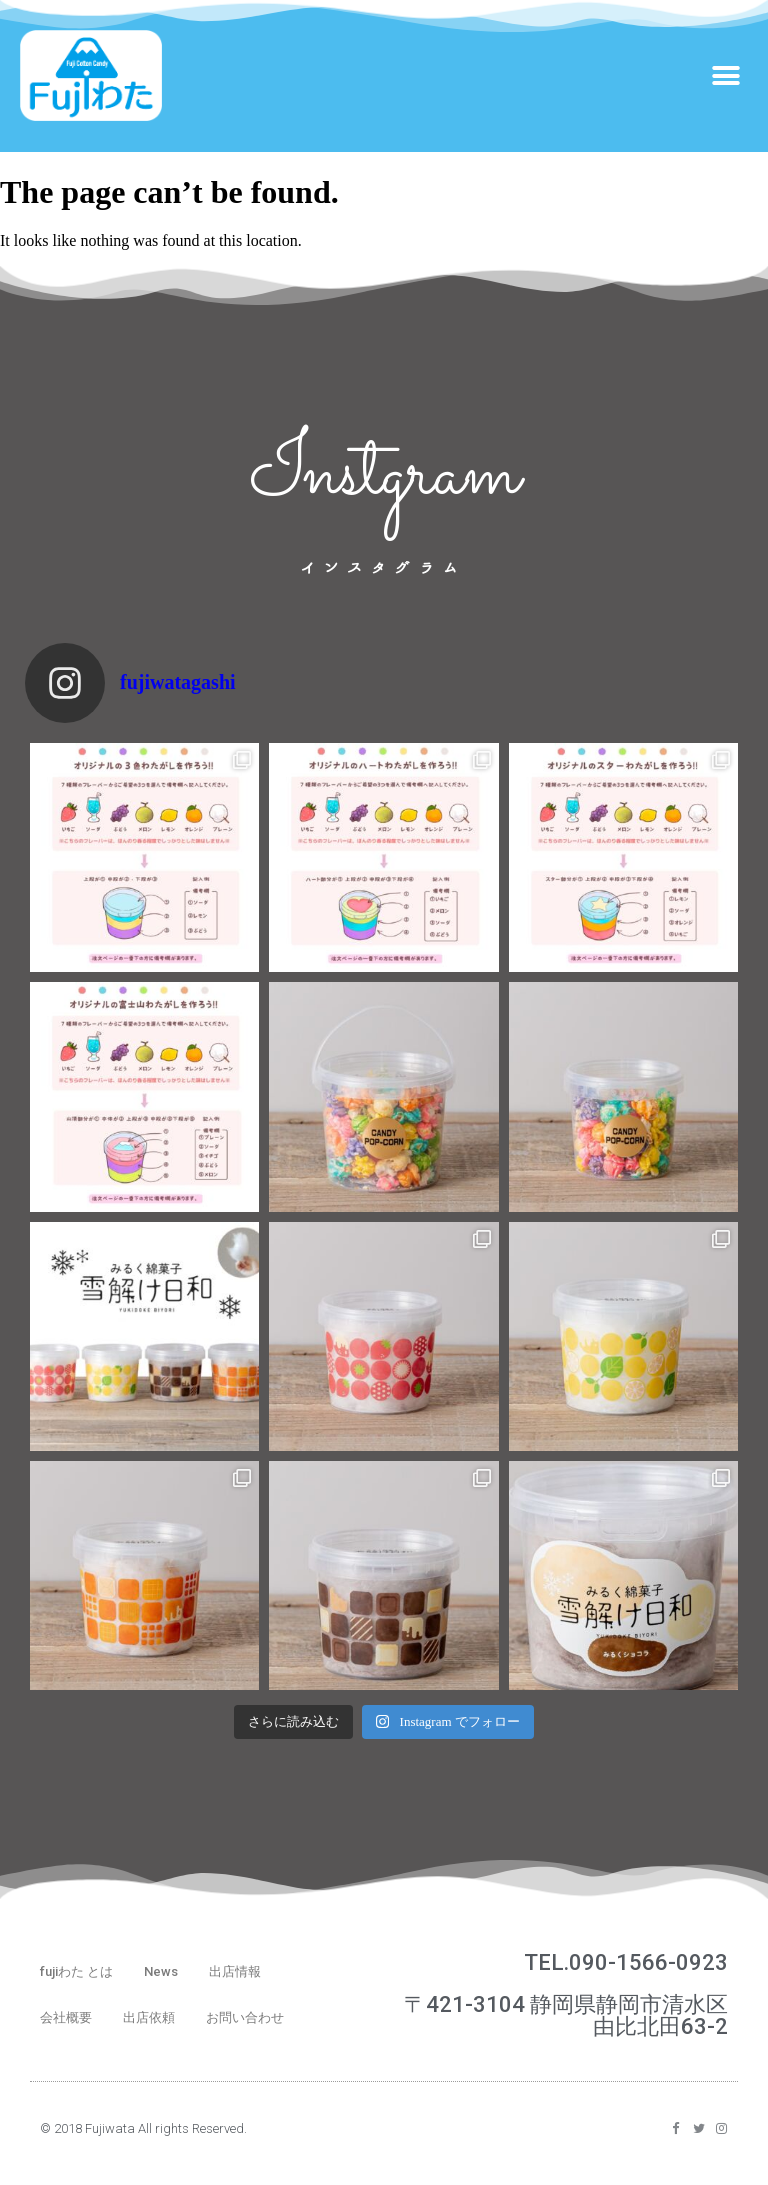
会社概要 (66, 2017)
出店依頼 (149, 2017)
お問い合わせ (245, 2017)
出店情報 (235, 1971)
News (161, 1971)
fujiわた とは (76, 1971)
